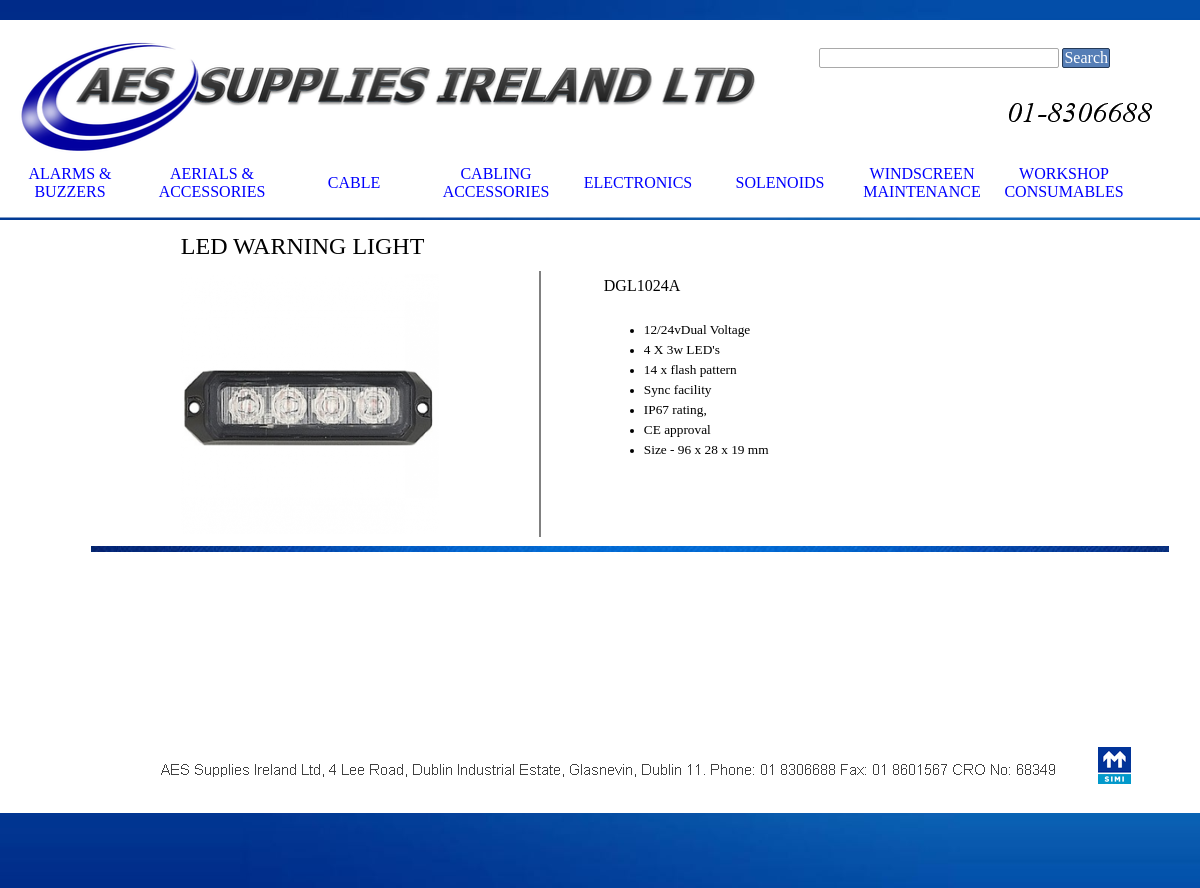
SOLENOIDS (780, 182)
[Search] (939, 58)
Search (1086, 57)
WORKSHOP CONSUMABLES (1063, 182)
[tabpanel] (401, 246)
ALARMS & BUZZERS (69, 182)
